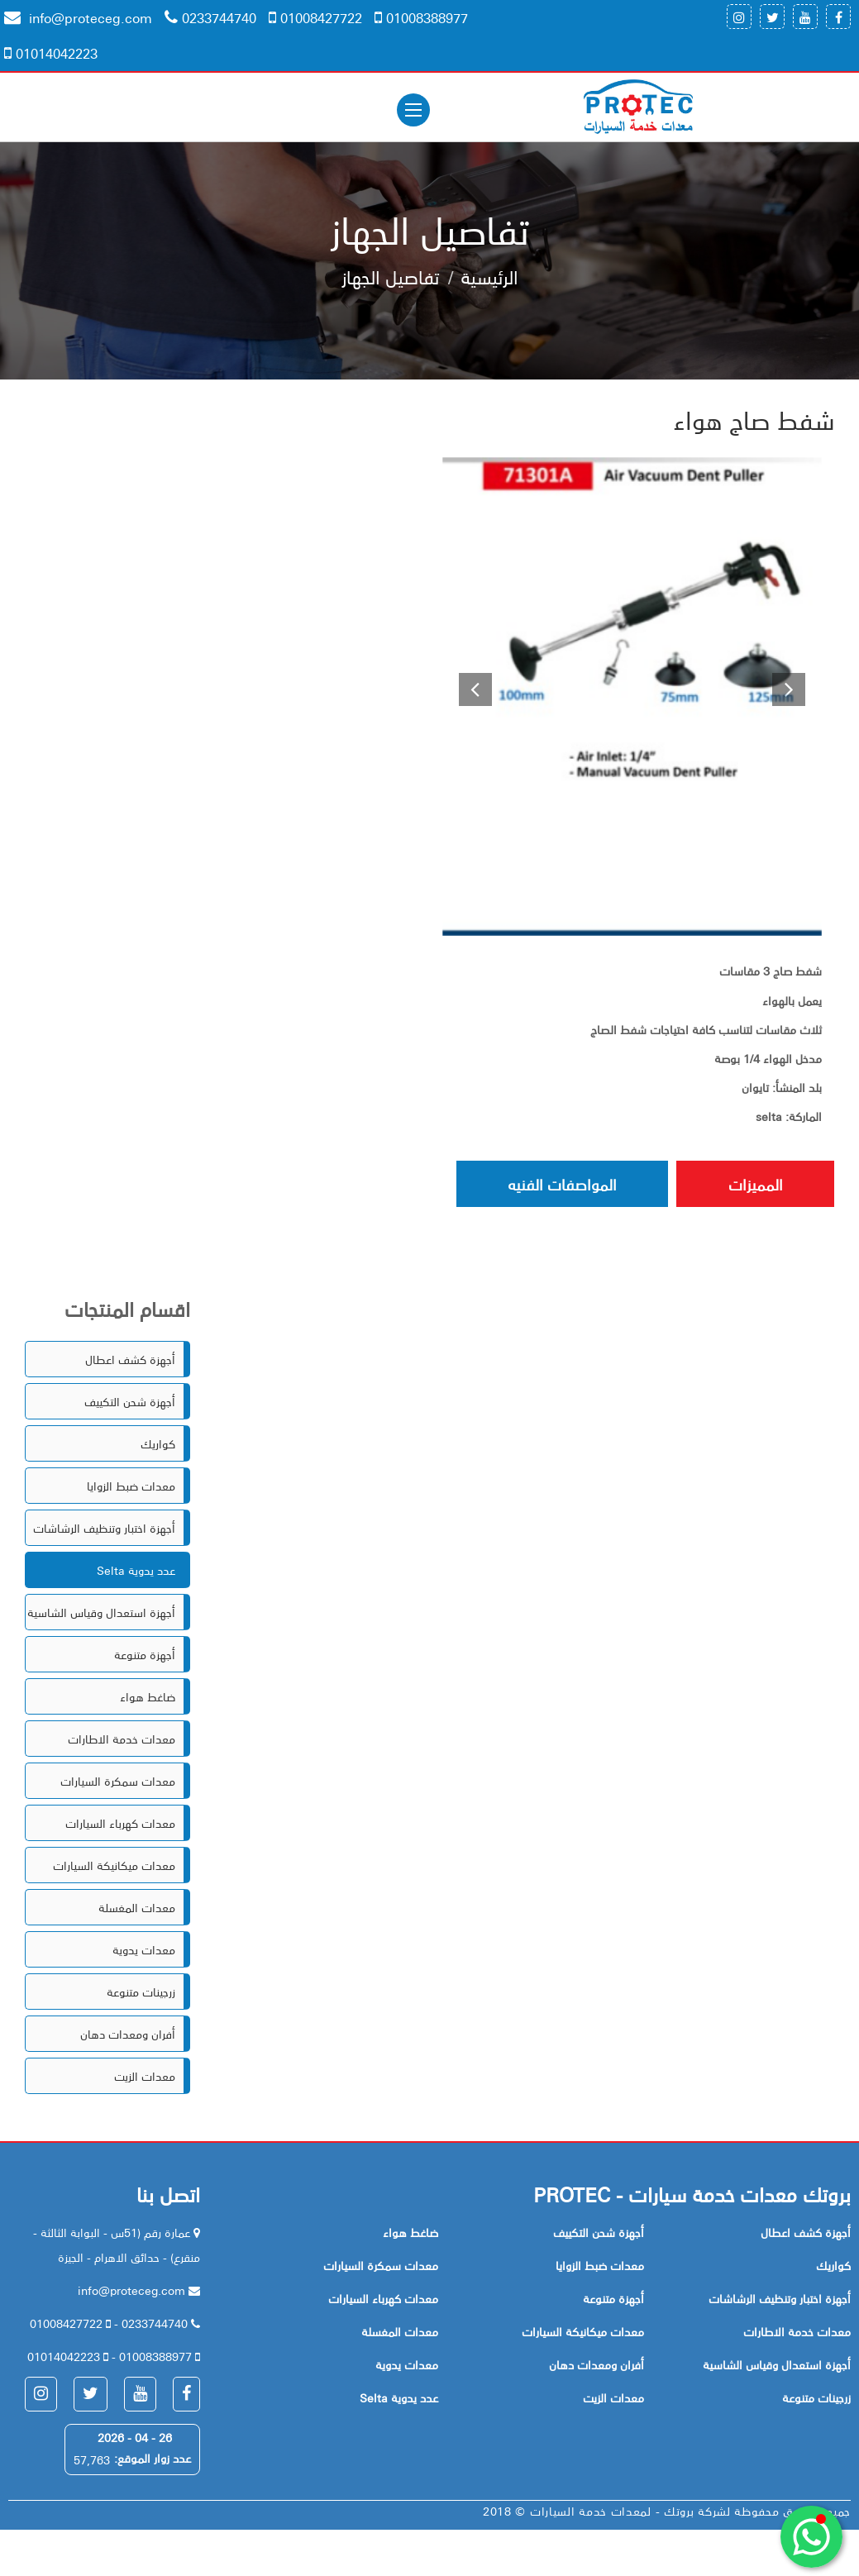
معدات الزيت (144, 2078)
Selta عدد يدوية (136, 1572)
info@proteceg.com (78, 17)
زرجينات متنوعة (141, 1994)
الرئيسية (489, 277)
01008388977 (421, 17)
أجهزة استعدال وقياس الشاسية (101, 1614)
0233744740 (210, 17)
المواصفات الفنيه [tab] (518, 1185)
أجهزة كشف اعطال (130, 1361)
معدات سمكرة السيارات (117, 1783)
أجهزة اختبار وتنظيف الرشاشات (104, 1530)
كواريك (158, 1446)
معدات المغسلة (136, 1909)
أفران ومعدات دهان (127, 2036)
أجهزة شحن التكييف (129, 1403)
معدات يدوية (143, 1952)
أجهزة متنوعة (144, 1656)
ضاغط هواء (147, 1699)
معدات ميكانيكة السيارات (114, 1867)
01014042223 (51, 53)
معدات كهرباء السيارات (120, 1825)
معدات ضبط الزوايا (131, 1488)
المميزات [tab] (740, 1185)
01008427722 (315, 17)
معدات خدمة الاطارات (121, 1741)
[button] (470, 698)
